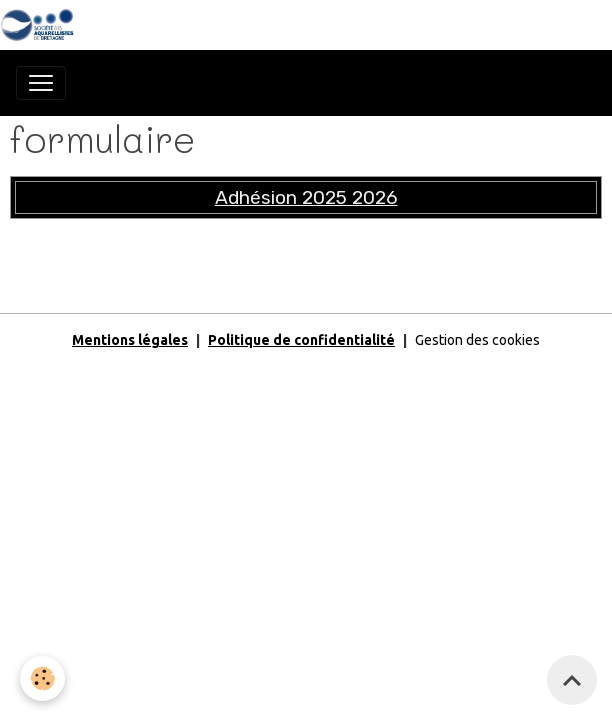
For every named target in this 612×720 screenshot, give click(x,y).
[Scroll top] (572, 680)
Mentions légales (130, 340)
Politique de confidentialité (301, 340)
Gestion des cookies (477, 340)
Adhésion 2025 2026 (306, 197)
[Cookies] (42, 678)
